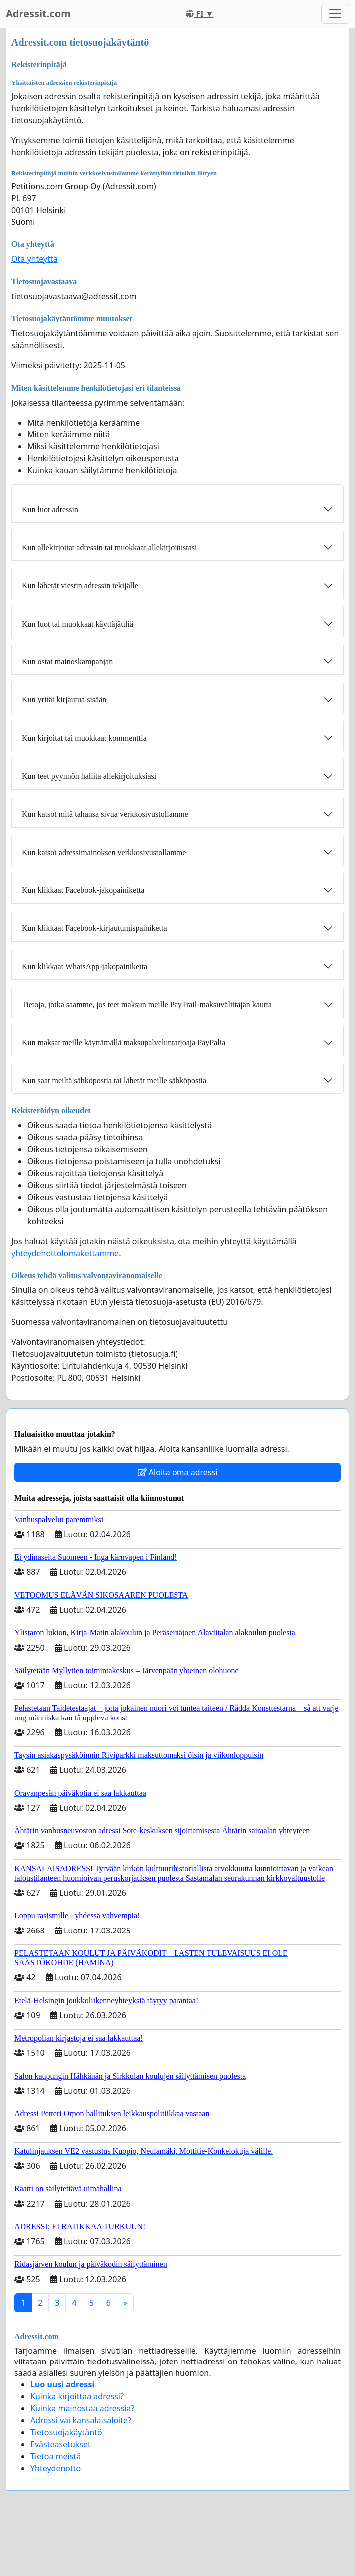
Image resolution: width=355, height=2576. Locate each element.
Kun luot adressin (50, 509)
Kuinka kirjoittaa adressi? (77, 2396)
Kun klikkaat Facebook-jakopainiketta (83, 890)
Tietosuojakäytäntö (66, 2432)
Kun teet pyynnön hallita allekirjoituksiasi (89, 776)
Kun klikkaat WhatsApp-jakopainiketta (84, 966)
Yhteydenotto (55, 2468)
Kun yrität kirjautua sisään (64, 699)
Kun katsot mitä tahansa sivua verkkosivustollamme (105, 814)
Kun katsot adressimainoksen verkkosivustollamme (104, 852)
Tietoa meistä (55, 2456)
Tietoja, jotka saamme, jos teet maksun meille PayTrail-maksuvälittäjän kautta (147, 1004)
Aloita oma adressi (178, 1472)
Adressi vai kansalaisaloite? (80, 2420)
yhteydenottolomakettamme (65, 1253)
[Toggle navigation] (335, 14)
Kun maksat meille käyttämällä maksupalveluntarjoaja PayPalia (123, 1042)
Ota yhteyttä (34, 258)
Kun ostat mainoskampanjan (67, 661)
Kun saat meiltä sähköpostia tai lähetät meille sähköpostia (114, 1080)
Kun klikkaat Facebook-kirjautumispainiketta (94, 928)
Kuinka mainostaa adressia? (82, 2408)
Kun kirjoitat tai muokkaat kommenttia (84, 738)
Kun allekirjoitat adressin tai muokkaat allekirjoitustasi (109, 547)
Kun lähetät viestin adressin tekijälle (80, 585)
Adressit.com (38, 13)
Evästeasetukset (60, 2444)
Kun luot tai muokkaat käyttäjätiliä (77, 624)
